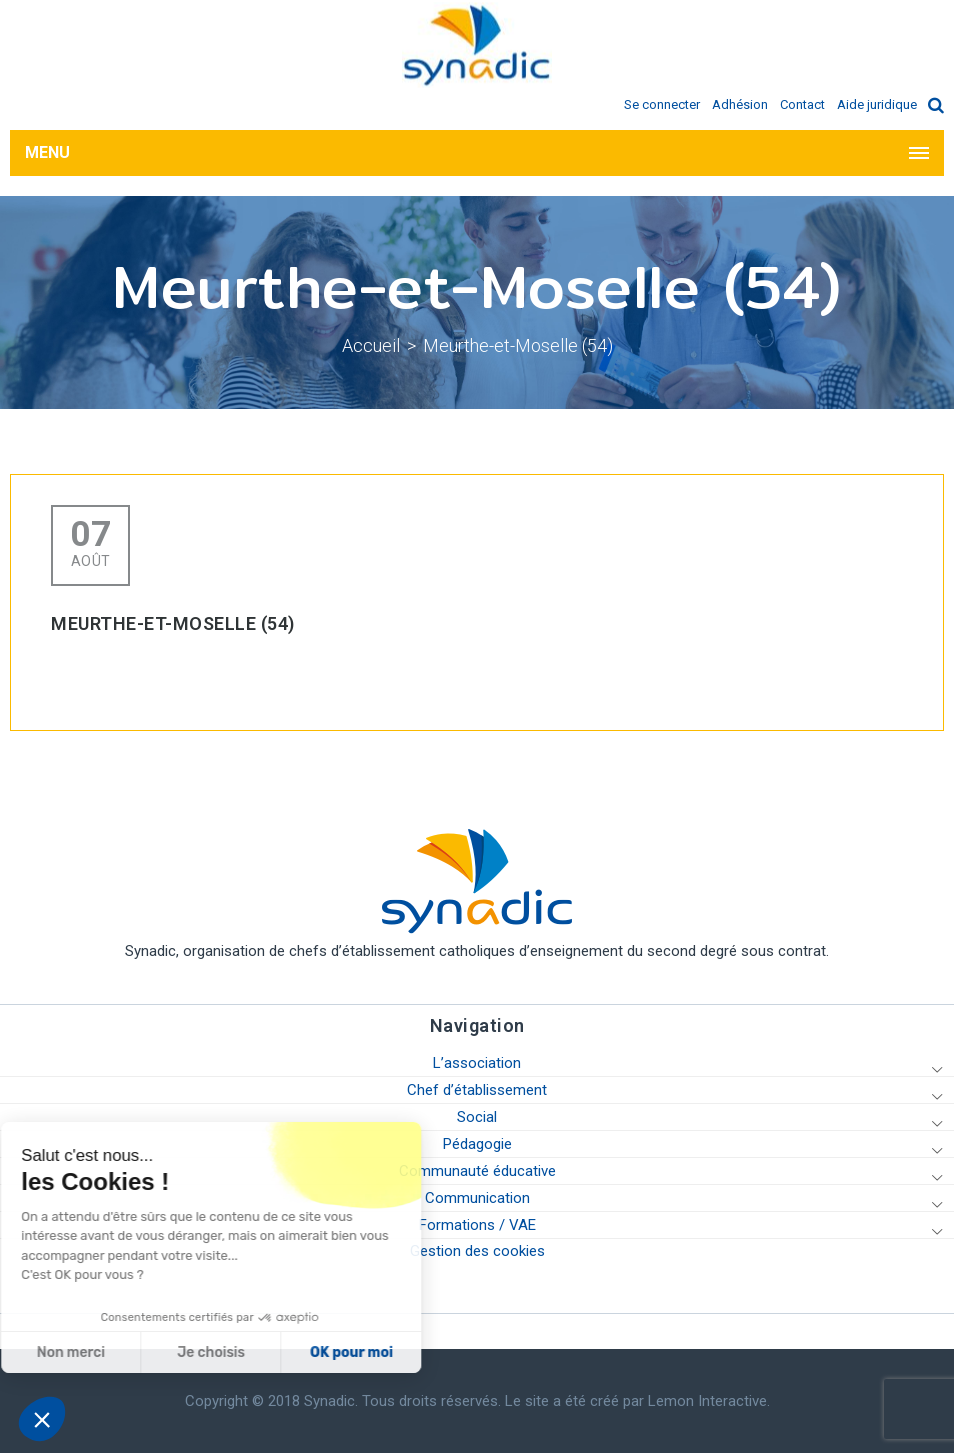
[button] (42, 1419)
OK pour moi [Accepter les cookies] (257, 1352)
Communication (477, 1198)
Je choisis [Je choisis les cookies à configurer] (117, 1352)
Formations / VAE (477, 1225)
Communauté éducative (477, 1171)
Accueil (371, 345)
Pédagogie (477, 1144)
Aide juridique (877, 104)
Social (477, 1117)
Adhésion (740, 104)
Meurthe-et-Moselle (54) (518, 345)
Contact (802, 104)
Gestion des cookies (477, 1251)
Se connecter (662, 104)
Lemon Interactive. (709, 1401)
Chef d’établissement (477, 1090)
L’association (477, 1063)
